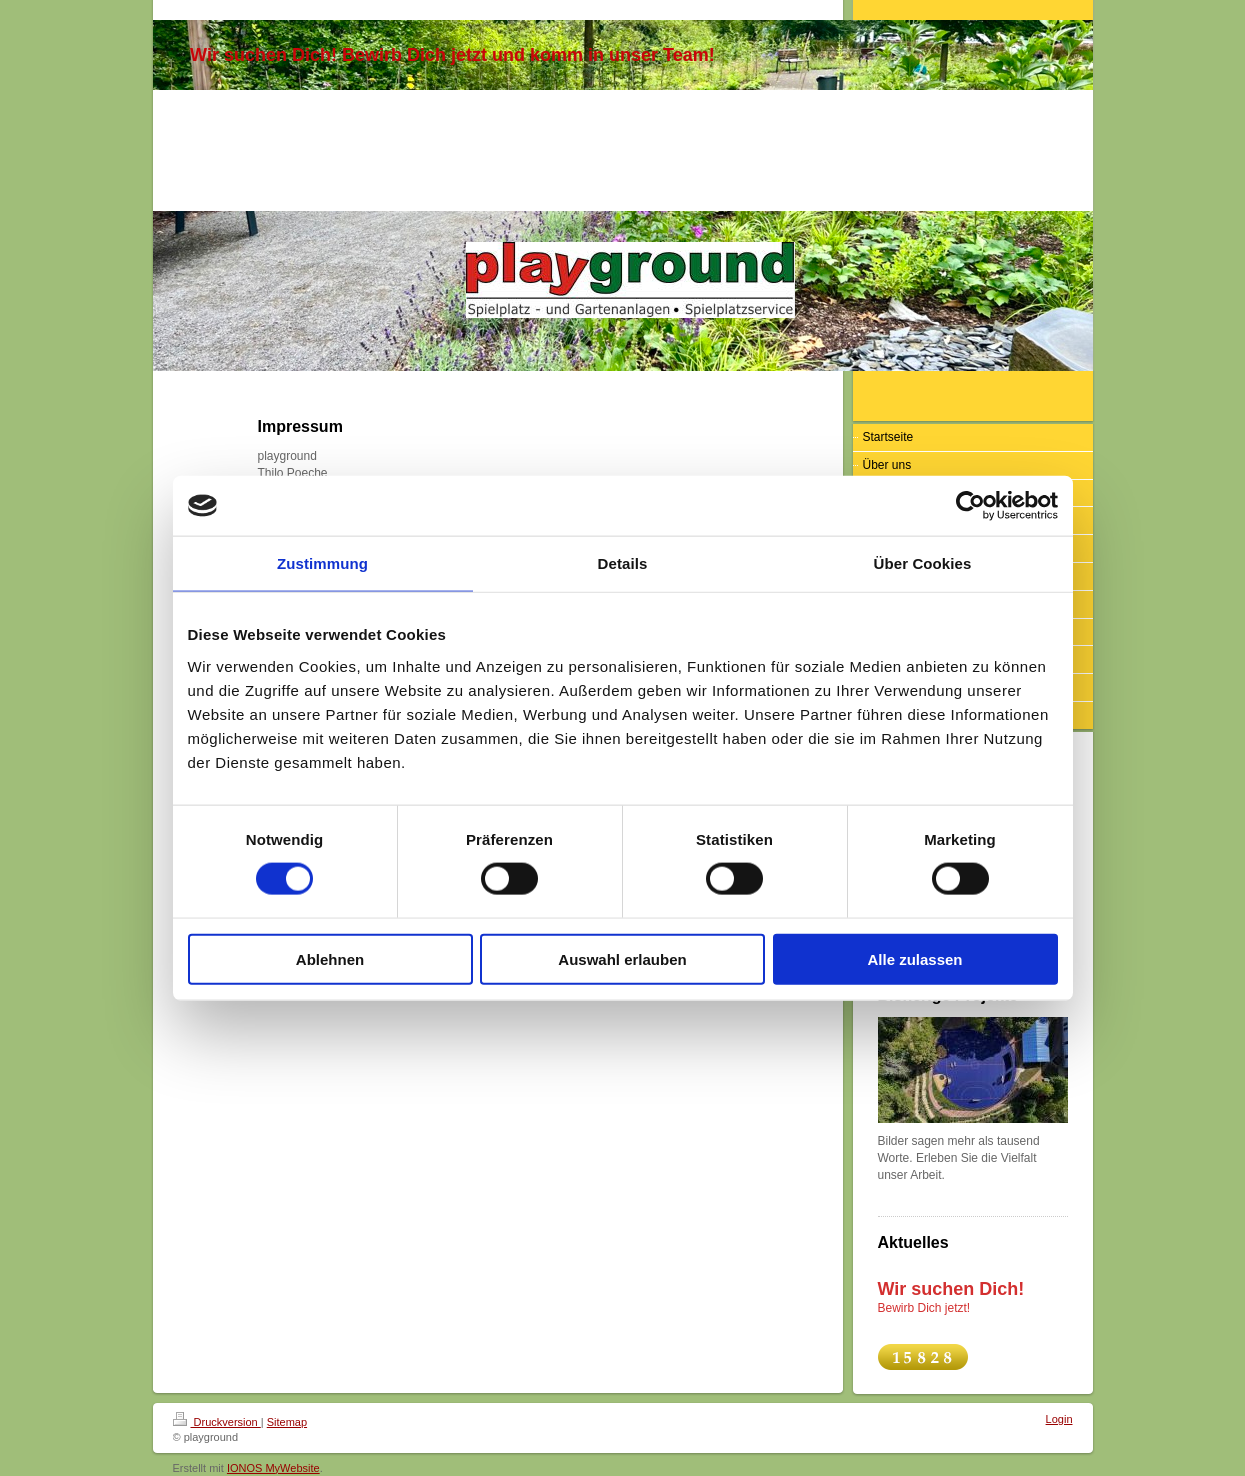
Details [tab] (623, 563)
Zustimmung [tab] (322, 563)
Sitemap (287, 1422)
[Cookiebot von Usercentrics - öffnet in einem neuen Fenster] (970, 506)
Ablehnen (330, 958)
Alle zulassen (914, 958)
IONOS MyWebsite (273, 1468)
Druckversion (217, 1422)
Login (1059, 1419)
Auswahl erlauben (622, 958)
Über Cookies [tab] (923, 563)
